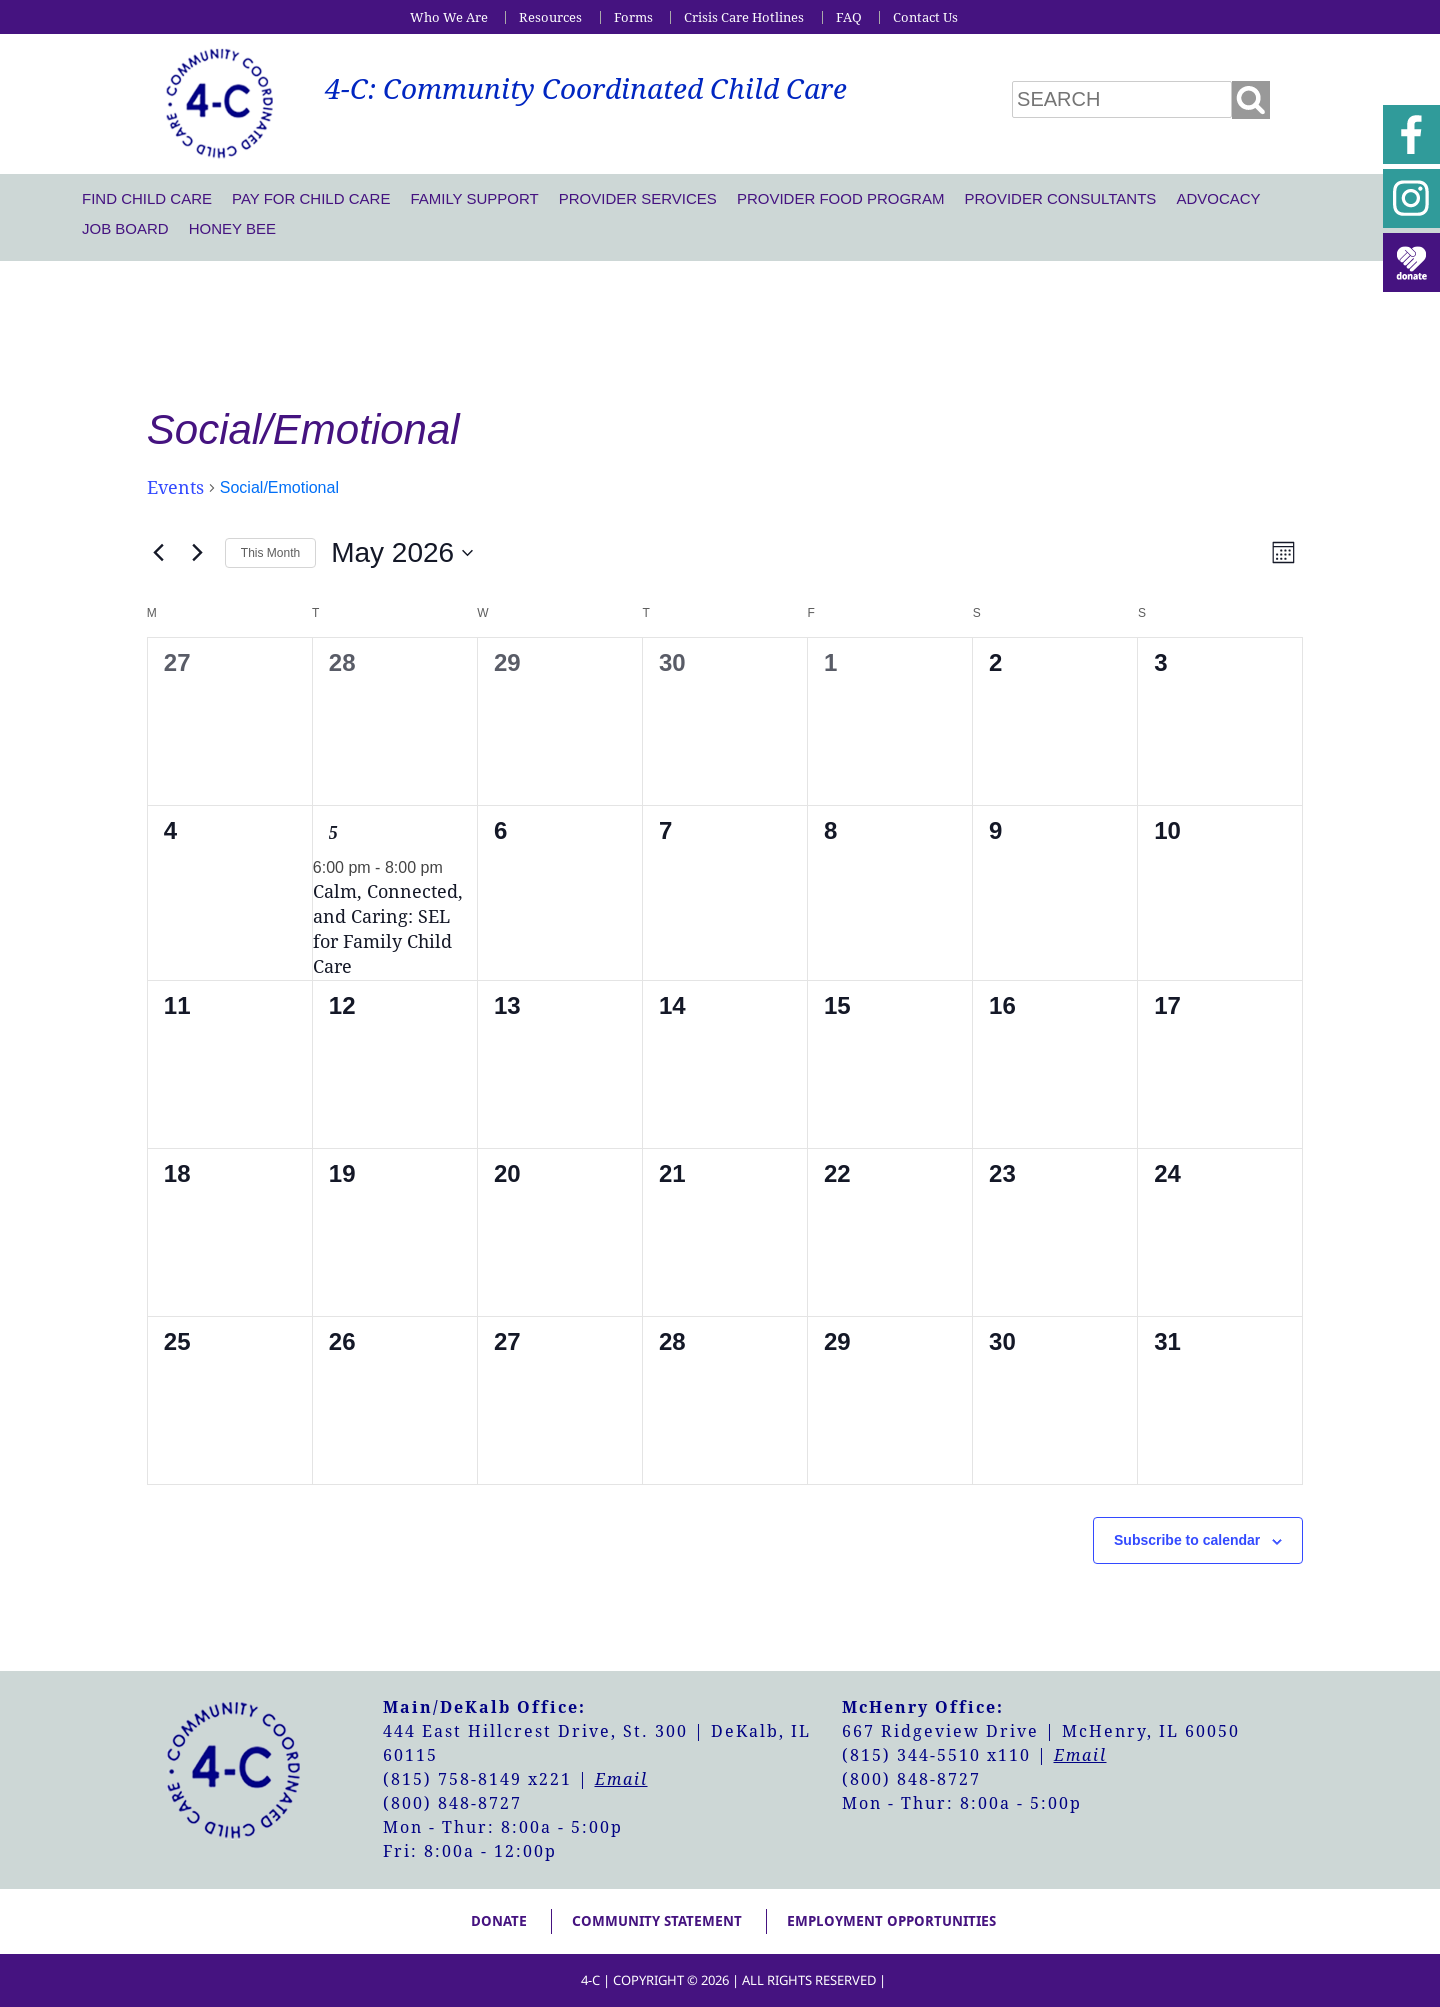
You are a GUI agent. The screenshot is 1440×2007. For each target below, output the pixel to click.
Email (621, 1779)
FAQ (849, 17)
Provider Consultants (1060, 198)
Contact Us (925, 17)
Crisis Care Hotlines (744, 17)
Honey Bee (232, 228)
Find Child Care (147, 198)
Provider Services (638, 198)
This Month (270, 553)
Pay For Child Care (311, 198)
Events (175, 487)
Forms (633, 17)
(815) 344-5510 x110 (936, 1755)
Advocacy (1218, 198)
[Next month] (198, 553)
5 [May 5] (333, 833)
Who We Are (449, 17)
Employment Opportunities (891, 1921)
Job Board (125, 228)
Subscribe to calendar (1187, 1540)
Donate (499, 1921)
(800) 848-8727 (452, 1803)
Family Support (474, 198)
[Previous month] (159, 553)
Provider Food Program (841, 198)
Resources (550, 17)
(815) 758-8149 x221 (477, 1779)
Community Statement (657, 1921)
